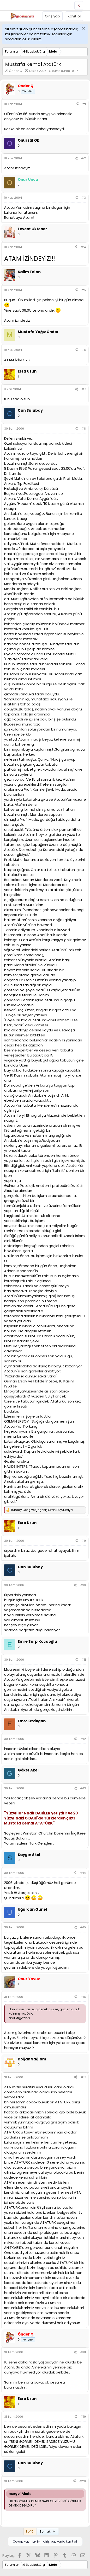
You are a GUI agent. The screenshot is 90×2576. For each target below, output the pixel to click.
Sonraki (48, 2531)
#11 (83, 1659)
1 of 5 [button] (29, 2531)
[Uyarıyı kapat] (83, 29)
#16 (83, 1997)
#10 (83, 1585)
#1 (84, 104)
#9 (83, 1540)
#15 (83, 1927)
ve (42, 1510)
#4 (83, 247)
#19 (83, 2416)
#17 (83, 2077)
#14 (83, 1873)
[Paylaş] (77, 104)
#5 (83, 290)
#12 (83, 1739)
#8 (83, 428)
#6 (83, 349)
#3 (83, 197)
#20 (82, 2481)
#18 (83, 2352)
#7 (83, 389)
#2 (83, 158)
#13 (83, 1788)
